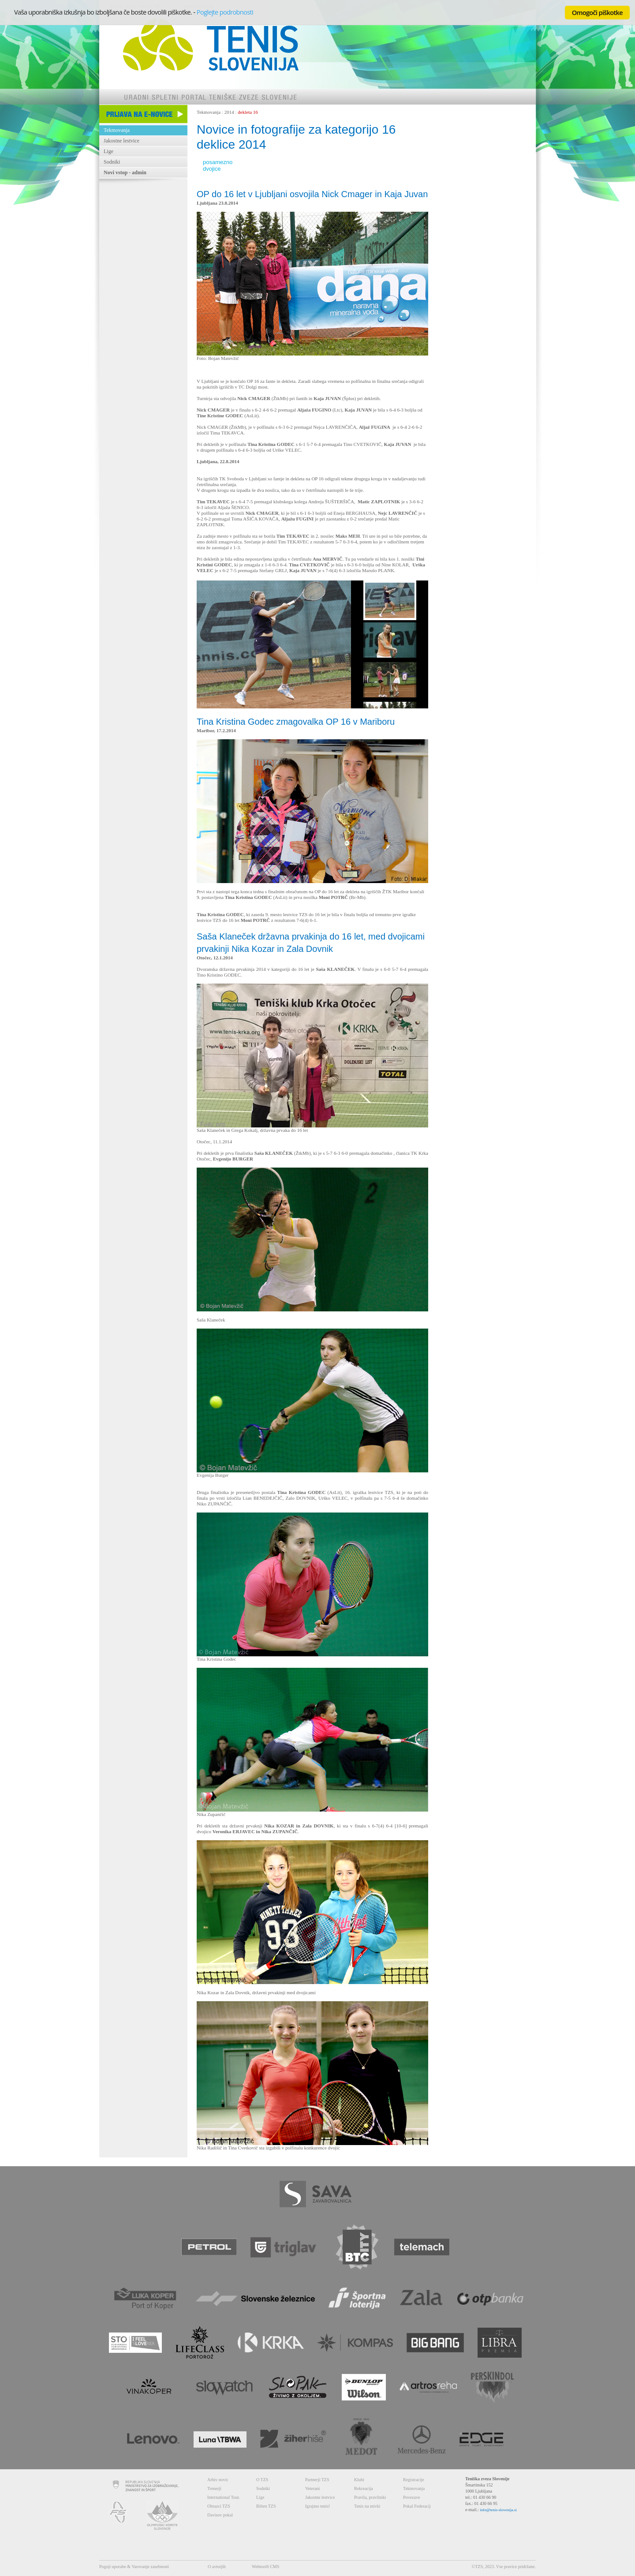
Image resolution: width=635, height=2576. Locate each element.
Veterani (312, 2488)
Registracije (413, 2479)
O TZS (262, 2479)
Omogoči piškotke (597, 12)
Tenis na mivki (367, 2506)
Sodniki (112, 162)
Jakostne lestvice (121, 141)
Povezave (411, 2497)
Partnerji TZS (317, 2479)
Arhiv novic (217, 2479)
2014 (229, 112)
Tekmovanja (117, 130)
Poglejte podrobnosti (225, 11)
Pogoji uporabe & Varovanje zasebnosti (134, 2566)
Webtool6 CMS (265, 2566)
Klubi (359, 2479)
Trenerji (214, 2488)
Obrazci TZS (218, 2506)
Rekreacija (363, 2488)
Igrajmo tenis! (317, 2506)
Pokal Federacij (416, 2506)
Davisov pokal (220, 2514)
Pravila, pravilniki (370, 2497)
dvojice (211, 168)
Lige (108, 151)
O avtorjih (217, 2566)
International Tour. (223, 2497)
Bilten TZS (266, 2506)
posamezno (217, 162)
